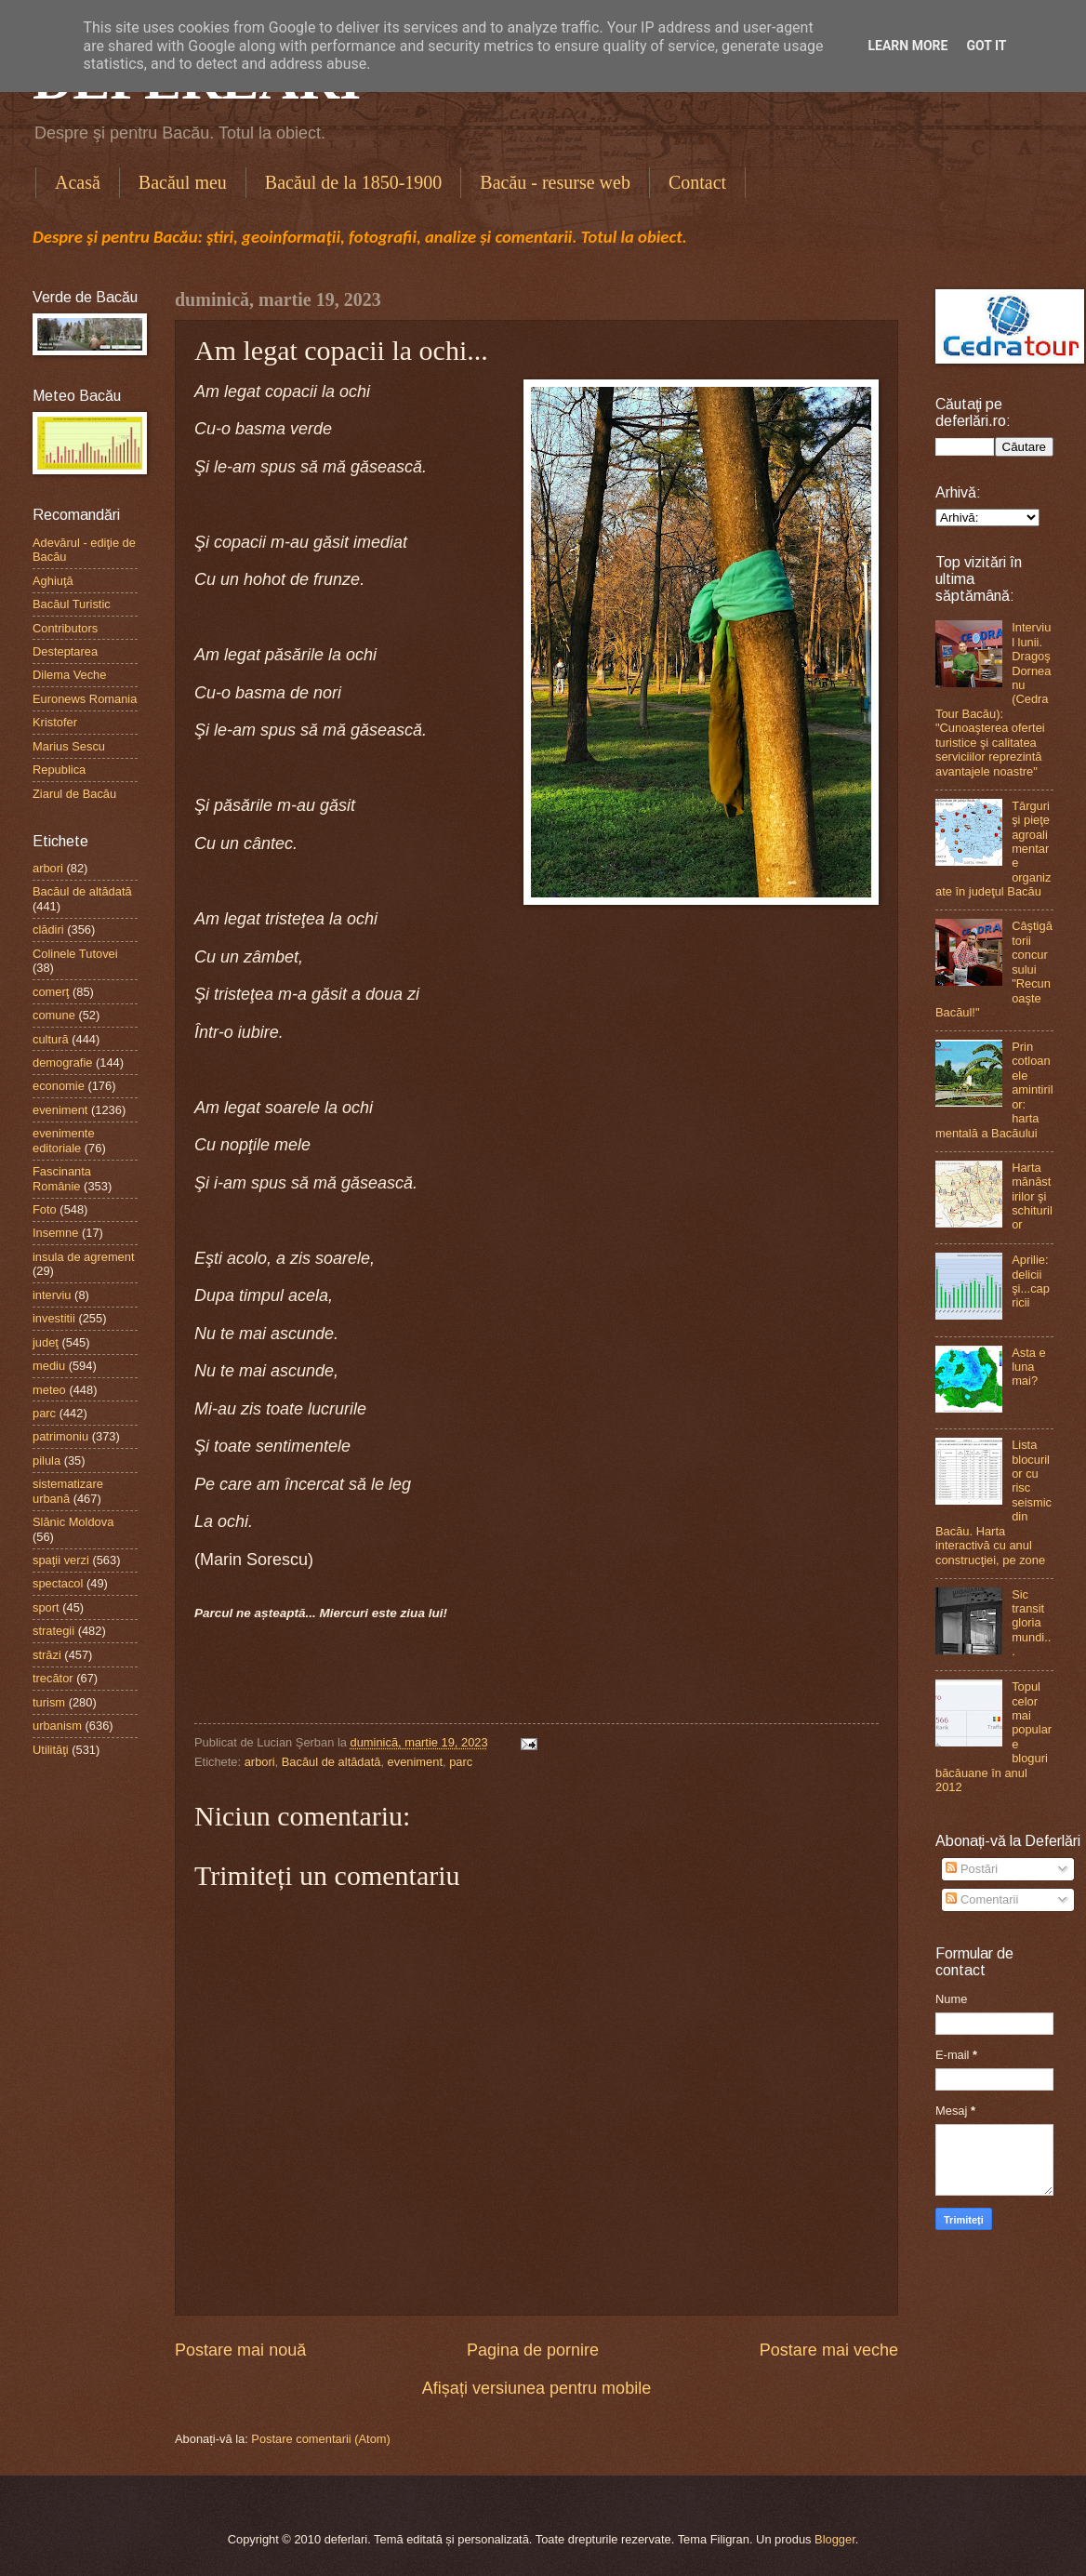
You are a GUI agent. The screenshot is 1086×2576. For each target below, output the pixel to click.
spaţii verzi (61, 1560)
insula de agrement (84, 1257)
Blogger (834, 2539)
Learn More (907, 45)
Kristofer (55, 722)
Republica (59, 770)
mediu (49, 1366)
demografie (62, 1062)
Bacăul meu (183, 182)
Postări (972, 1869)
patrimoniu (60, 1436)
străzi (47, 1655)
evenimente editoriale (64, 1140)
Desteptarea (65, 651)
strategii (53, 1631)
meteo (49, 1390)
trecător (53, 1678)
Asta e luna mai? (1029, 1367)
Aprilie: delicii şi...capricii (1031, 1281)
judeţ (46, 1342)
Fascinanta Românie (62, 1178)
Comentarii (982, 1899)
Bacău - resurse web (555, 182)
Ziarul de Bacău (74, 794)
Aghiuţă (53, 581)
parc (460, 1762)
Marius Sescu (69, 746)
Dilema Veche (69, 675)
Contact (697, 182)
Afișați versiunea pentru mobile (536, 2388)
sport (46, 1607)
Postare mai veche (829, 2350)
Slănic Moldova (73, 1522)
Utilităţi (51, 1750)
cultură (51, 1039)
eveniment (415, 1762)
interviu (52, 1295)
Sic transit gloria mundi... (1031, 1623)
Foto (45, 1209)
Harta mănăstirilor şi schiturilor (1032, 1196)
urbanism (57, 1726)
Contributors (65, 628)
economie (59, 1086)
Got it (986, 45)
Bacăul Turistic (72, 604)
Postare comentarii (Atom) (321, 2439)
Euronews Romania (85, 699)
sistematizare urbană (68, 1491)
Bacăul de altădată (331, 1762)
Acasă (77, 182)
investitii (54, 1318)
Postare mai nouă (240, 2350)
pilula (46, 1460)
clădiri (48, 929)
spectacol (58, 1583)
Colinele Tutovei (75, 954)
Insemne (55, 1233)
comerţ (51, 992)
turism (49, 1702)
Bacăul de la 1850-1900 (354, 182)
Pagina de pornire (533, 2350)
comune (54, 1015)
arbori (260, 1762)
